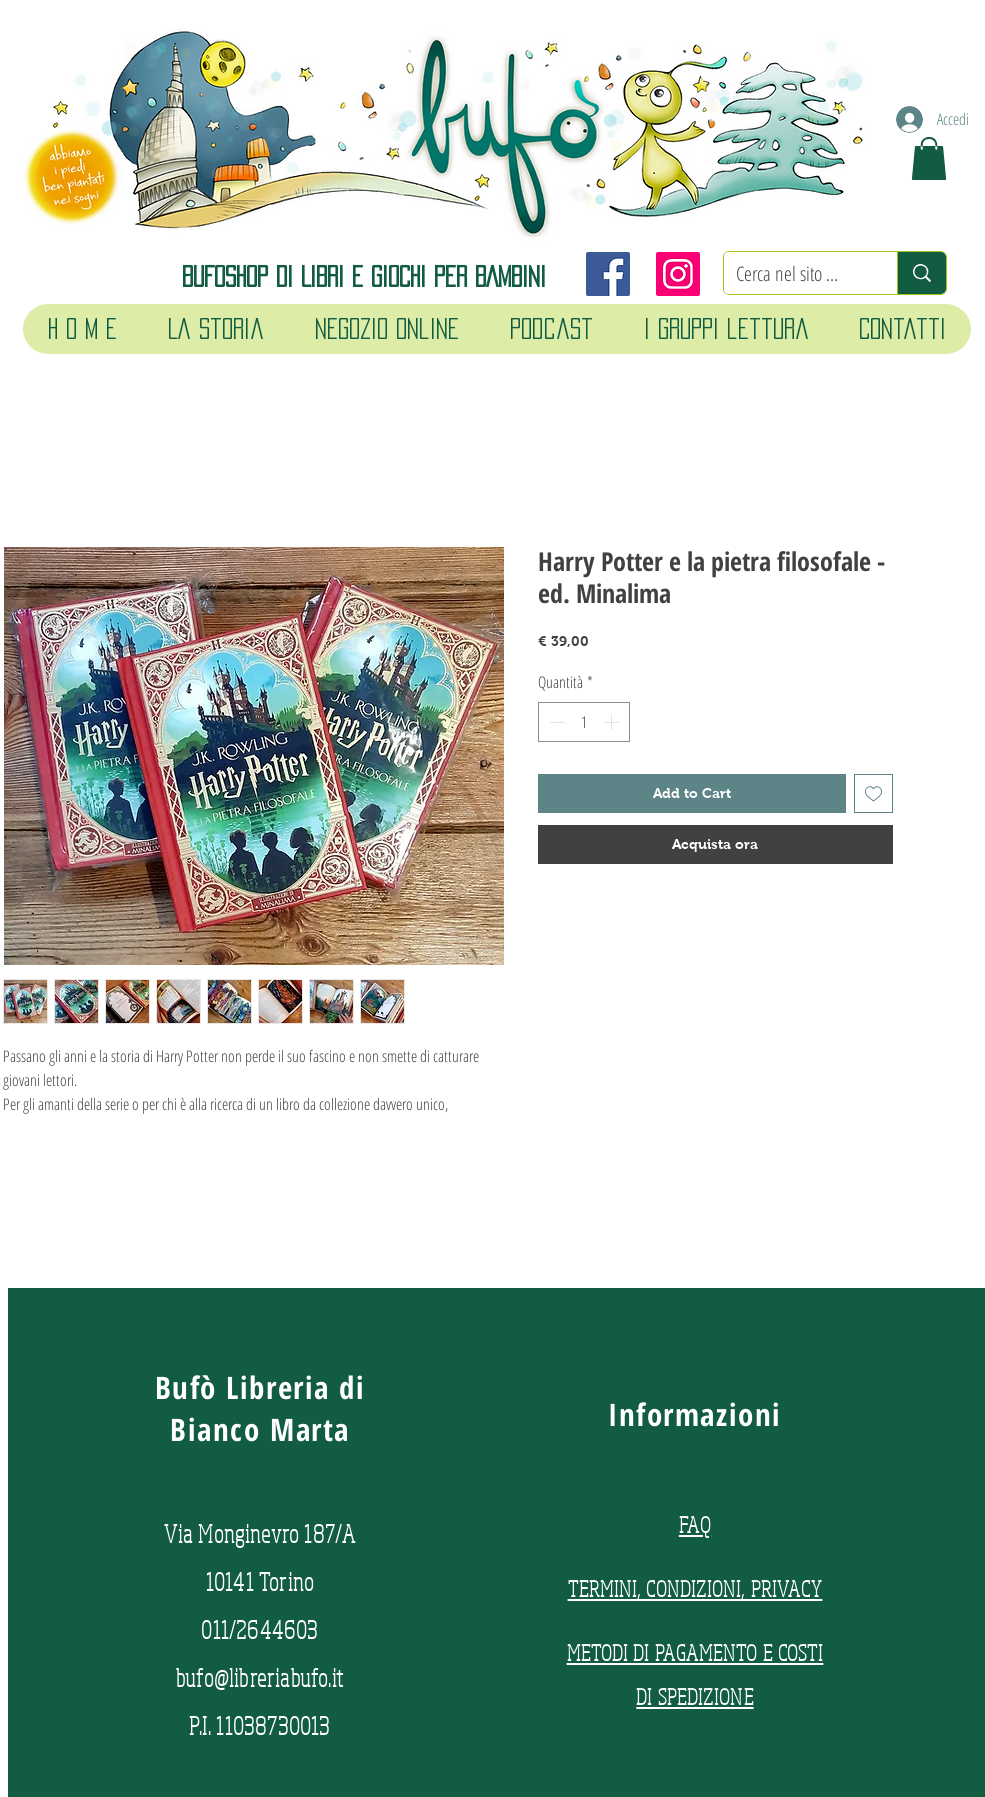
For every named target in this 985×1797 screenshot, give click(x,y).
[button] (929, 158)
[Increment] (613, 722)
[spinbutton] (584, 722)
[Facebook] (608, 274)
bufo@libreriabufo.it (260, 1677)
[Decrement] (555, 722)
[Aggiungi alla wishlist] (873, 793)
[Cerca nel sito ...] (795, 274)
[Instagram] (678, 274)
